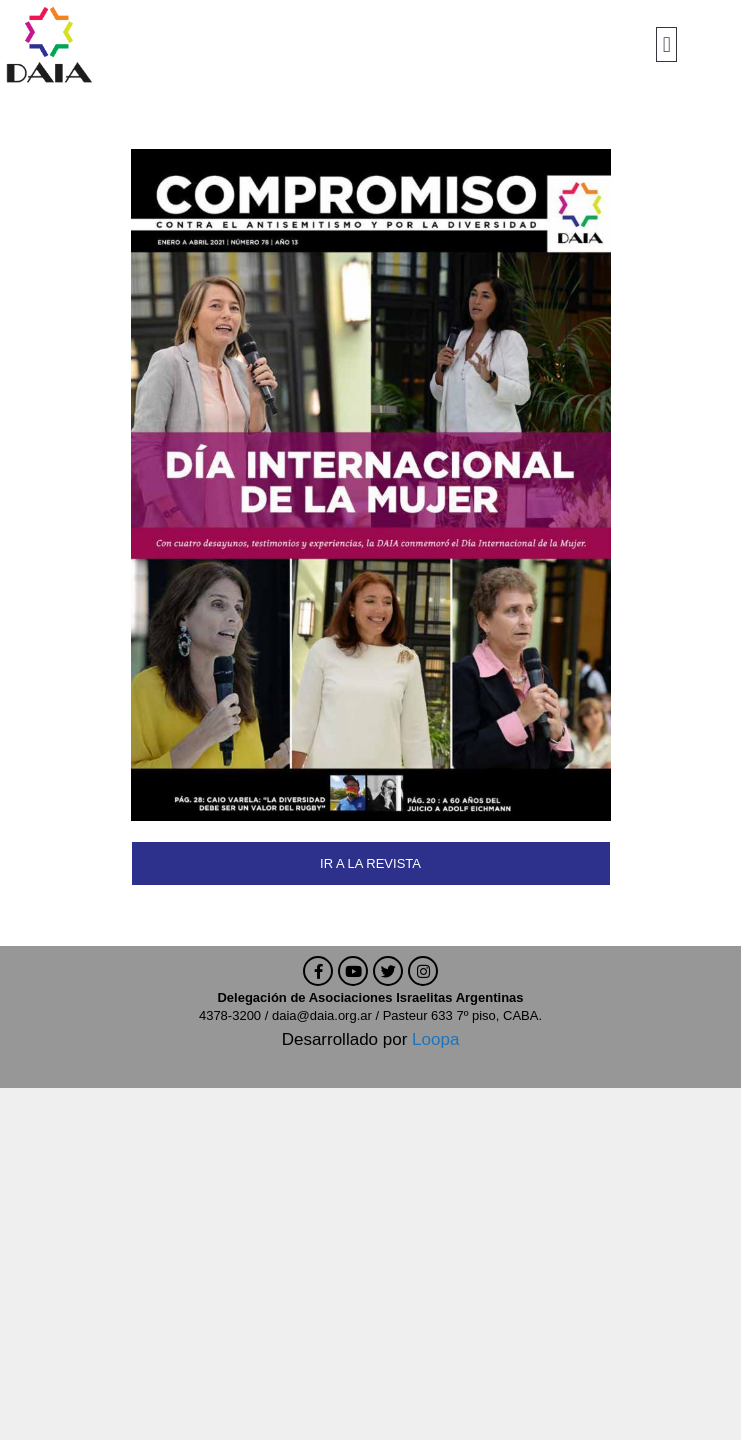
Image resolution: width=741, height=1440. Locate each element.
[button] (666, 44)
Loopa (435, 1039)
